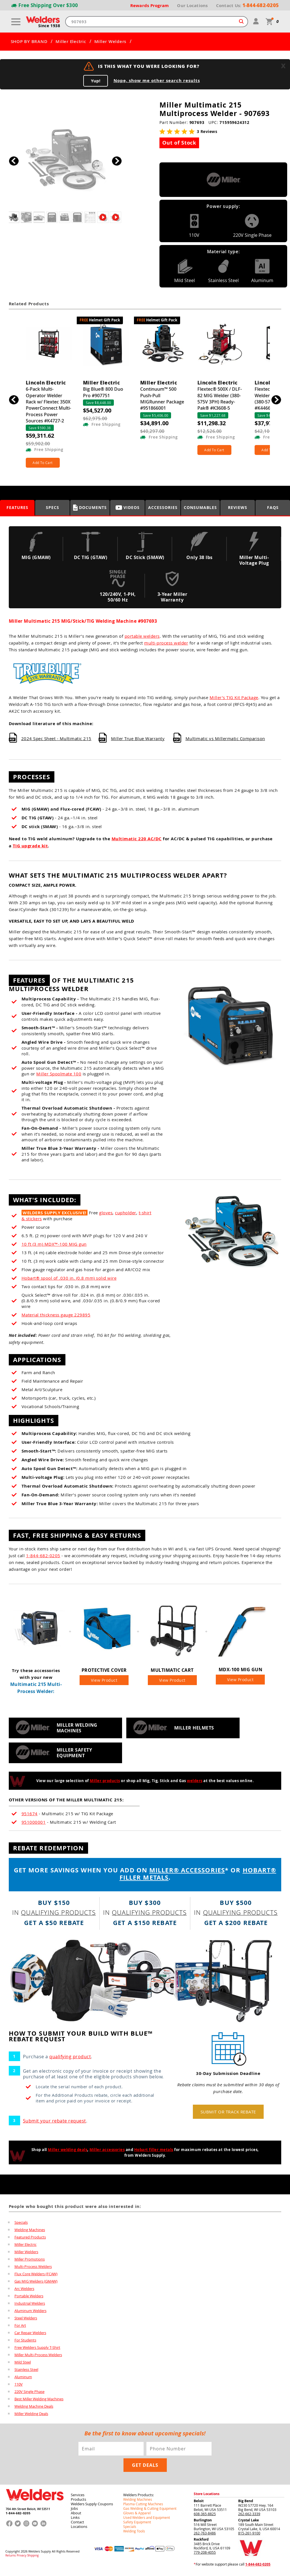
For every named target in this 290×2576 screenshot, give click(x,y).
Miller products (105, 1783)
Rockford (201, 2542)
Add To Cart (43, 462)
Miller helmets (194, 1731)
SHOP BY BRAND (29, 41)
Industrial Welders (29, 2305)
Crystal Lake (248, 2523)
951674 (30, 1816)
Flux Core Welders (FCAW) (35, 2276)
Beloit (199, 2503)
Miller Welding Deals (31, 2416)
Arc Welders (24, 2291)
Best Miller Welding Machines (38, 2401)
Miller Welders (110, 41)
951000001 (34, 1824)
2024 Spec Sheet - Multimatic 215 (56, 738)
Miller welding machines (77, 1731)
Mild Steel (22, 2364)
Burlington (203, 2523)
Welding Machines (29, 2232)
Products (78, 2502)
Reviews (237, 507)
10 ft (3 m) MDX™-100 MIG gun (54, 1244)
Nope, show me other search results (157, 80)
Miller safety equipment (74, 1755)
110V (18, 2386)
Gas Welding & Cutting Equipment (149, 2511)
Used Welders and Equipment (146, 2520)
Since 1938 (49, 26)
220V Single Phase (29, 2394)
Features (17, 507)
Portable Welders (28, 2298)
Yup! (95, 81)
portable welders (142, 636)
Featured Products (30, 2239)
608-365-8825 (205, 2516)
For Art (20, 2327)
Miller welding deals (67, 2152)
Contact (77, 2524)
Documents (90, 507)
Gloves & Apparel (137, 2515)
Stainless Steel (26, 2372)
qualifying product (70, 2059)
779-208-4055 (205, 2555)
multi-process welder (166, 643)
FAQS (273, 507)
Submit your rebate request (54, 2123)
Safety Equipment (137, 2525)
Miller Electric (71, 41)
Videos (128, 507)
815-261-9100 (249, 2536)
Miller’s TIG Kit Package (234, 697)
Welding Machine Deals (33, 2408)
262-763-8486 (205, 2536)
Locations (79, 2529)
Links (75, 2520)
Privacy (21, 2558)
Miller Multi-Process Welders (38, 2357)
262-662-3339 (249, 2516)
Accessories (163, 507)
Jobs (74, 2511)
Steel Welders (25, 2320)
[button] (117, 161)
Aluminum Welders (30, 2313)
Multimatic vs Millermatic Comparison (225, 738)
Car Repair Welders (30, 2335)
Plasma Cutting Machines (143, 2506)
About (76, 2515)
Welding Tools (134, 2534)
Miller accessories (107, 2152)
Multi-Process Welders (33, 2269)
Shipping (33, 2558)
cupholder (125, 1212)
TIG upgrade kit (30, 846)
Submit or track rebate (228, 2114)
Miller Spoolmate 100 (58, 1074)
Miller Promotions (29, 2261)
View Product (104, 1683)
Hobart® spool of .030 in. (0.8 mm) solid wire (69, 1278)
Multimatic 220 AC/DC (137, 839)
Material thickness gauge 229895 (56, 1315)
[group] (65, 159)
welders (194, 1783)
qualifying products (58, 1915)
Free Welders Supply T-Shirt (37, 2349)
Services (77, 2497)
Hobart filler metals (153, 2152)
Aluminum (23, 2379)
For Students (25, 2342)
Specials (21, 2224)
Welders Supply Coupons (92, 2506)
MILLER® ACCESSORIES (187, 1872)
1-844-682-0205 (43, 1555)
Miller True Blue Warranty (138, 738)
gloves (105, 1212)
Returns (10, 2558)
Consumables (200, 507)
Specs (52, 507)
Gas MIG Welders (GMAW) (35, 2283)
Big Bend (245, 2503)
